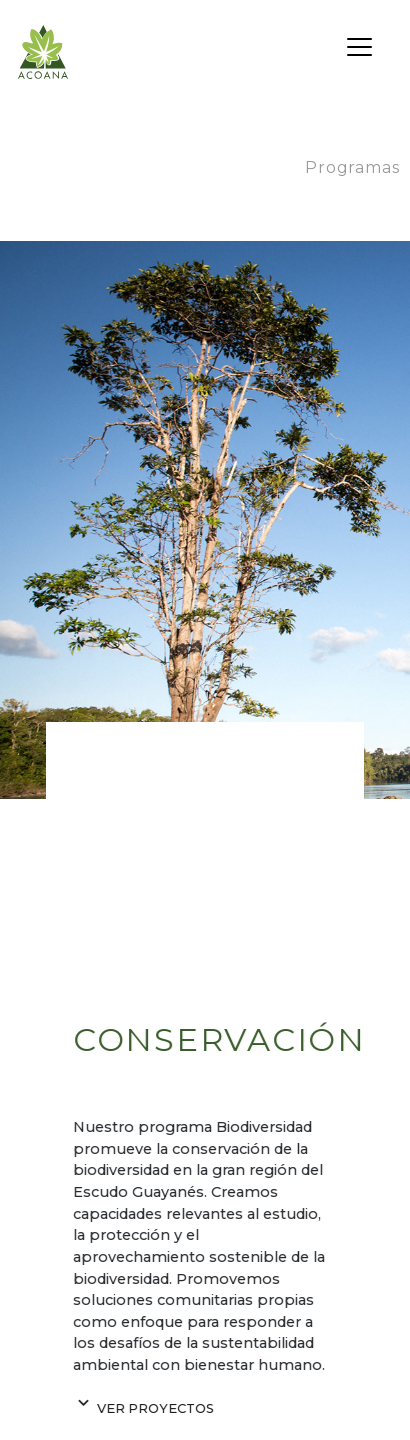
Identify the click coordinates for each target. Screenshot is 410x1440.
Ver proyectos (142, 1408)
